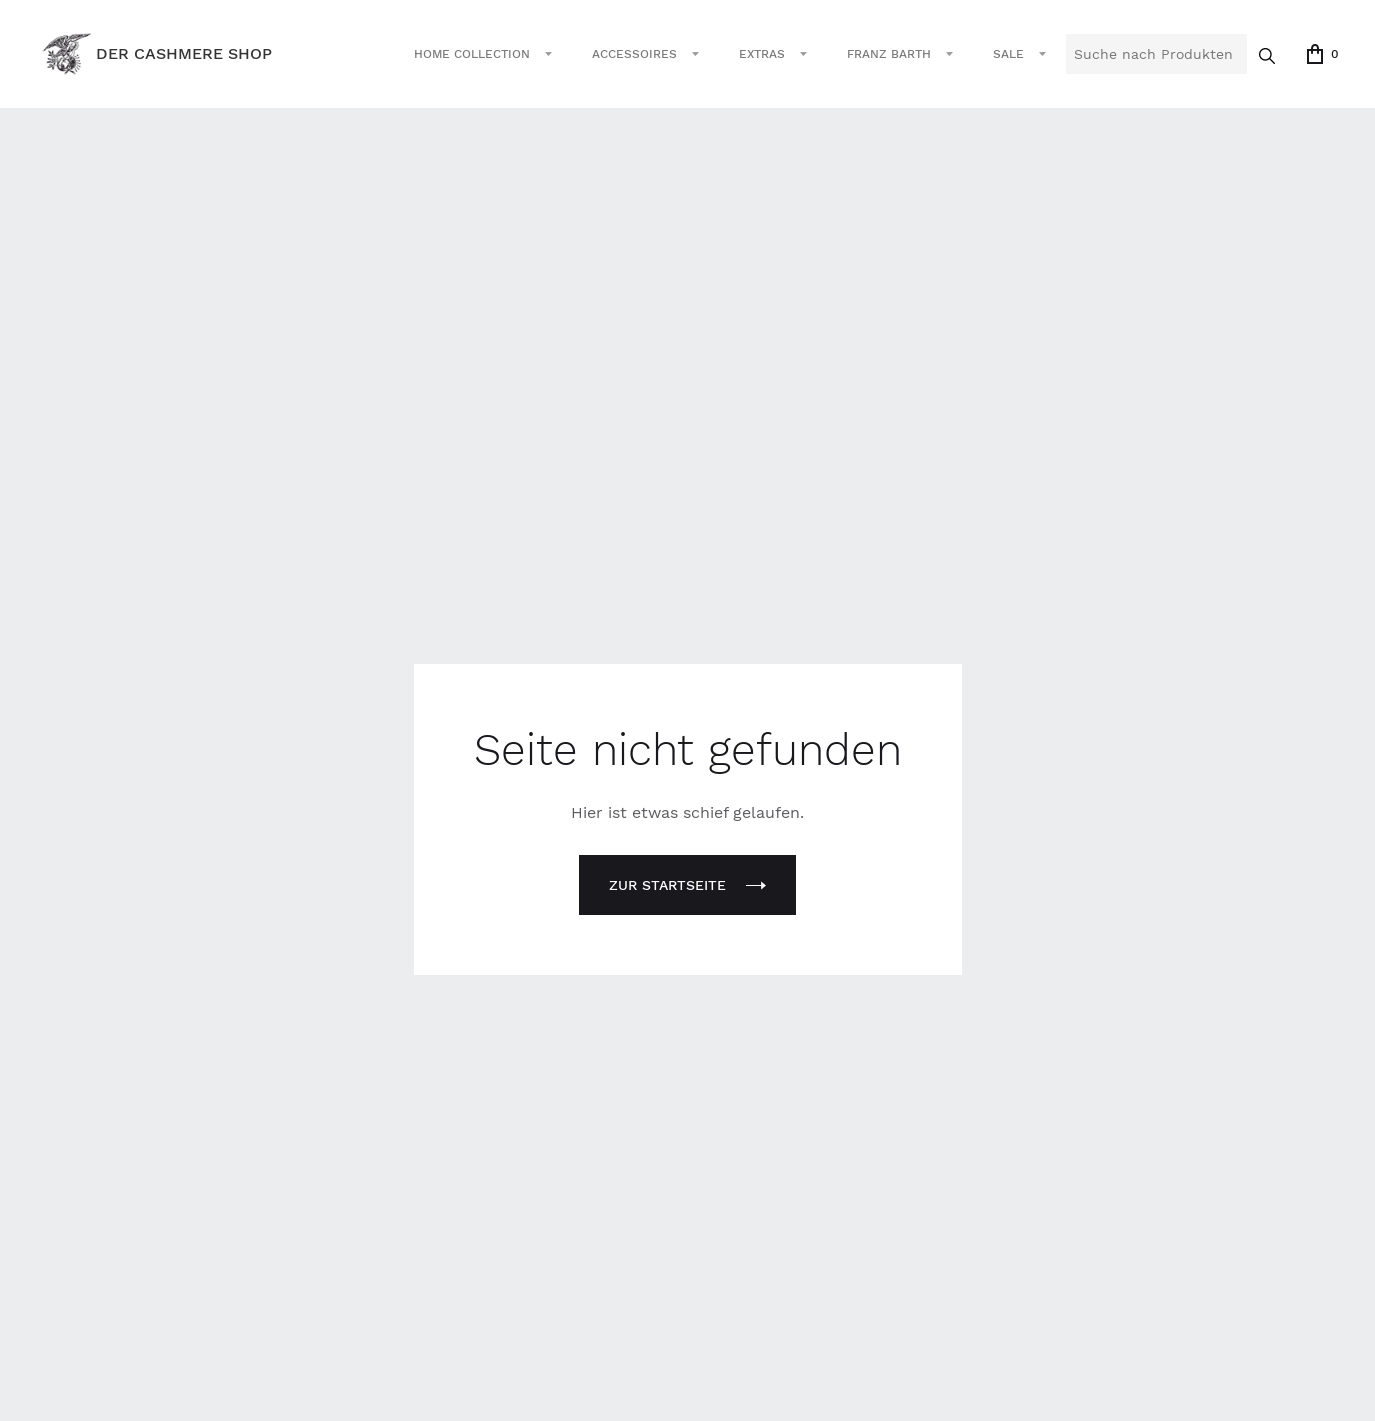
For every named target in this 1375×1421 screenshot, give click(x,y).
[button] (483, 54)
